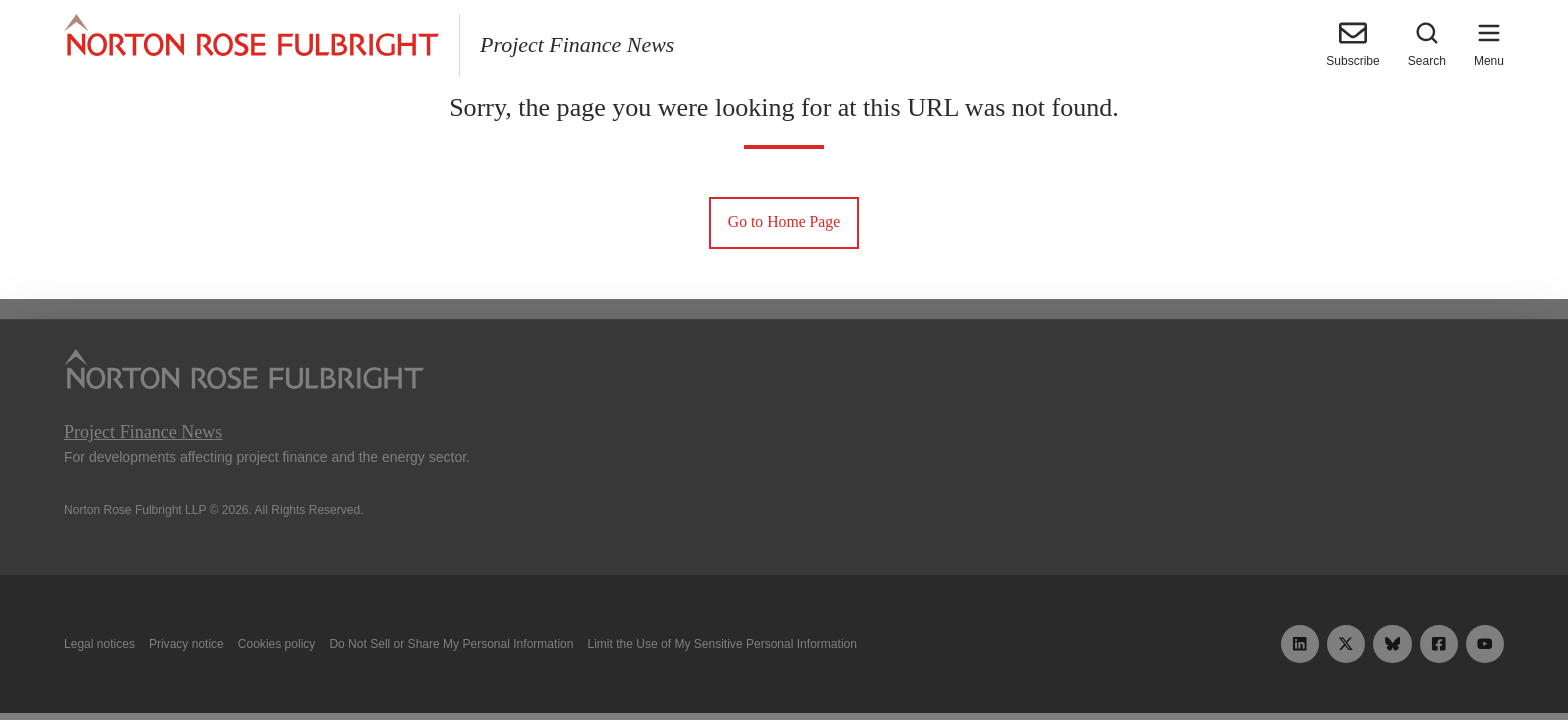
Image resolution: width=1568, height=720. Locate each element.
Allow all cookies (478, 658)
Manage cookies (784, 658)
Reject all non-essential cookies (1090, 658)
